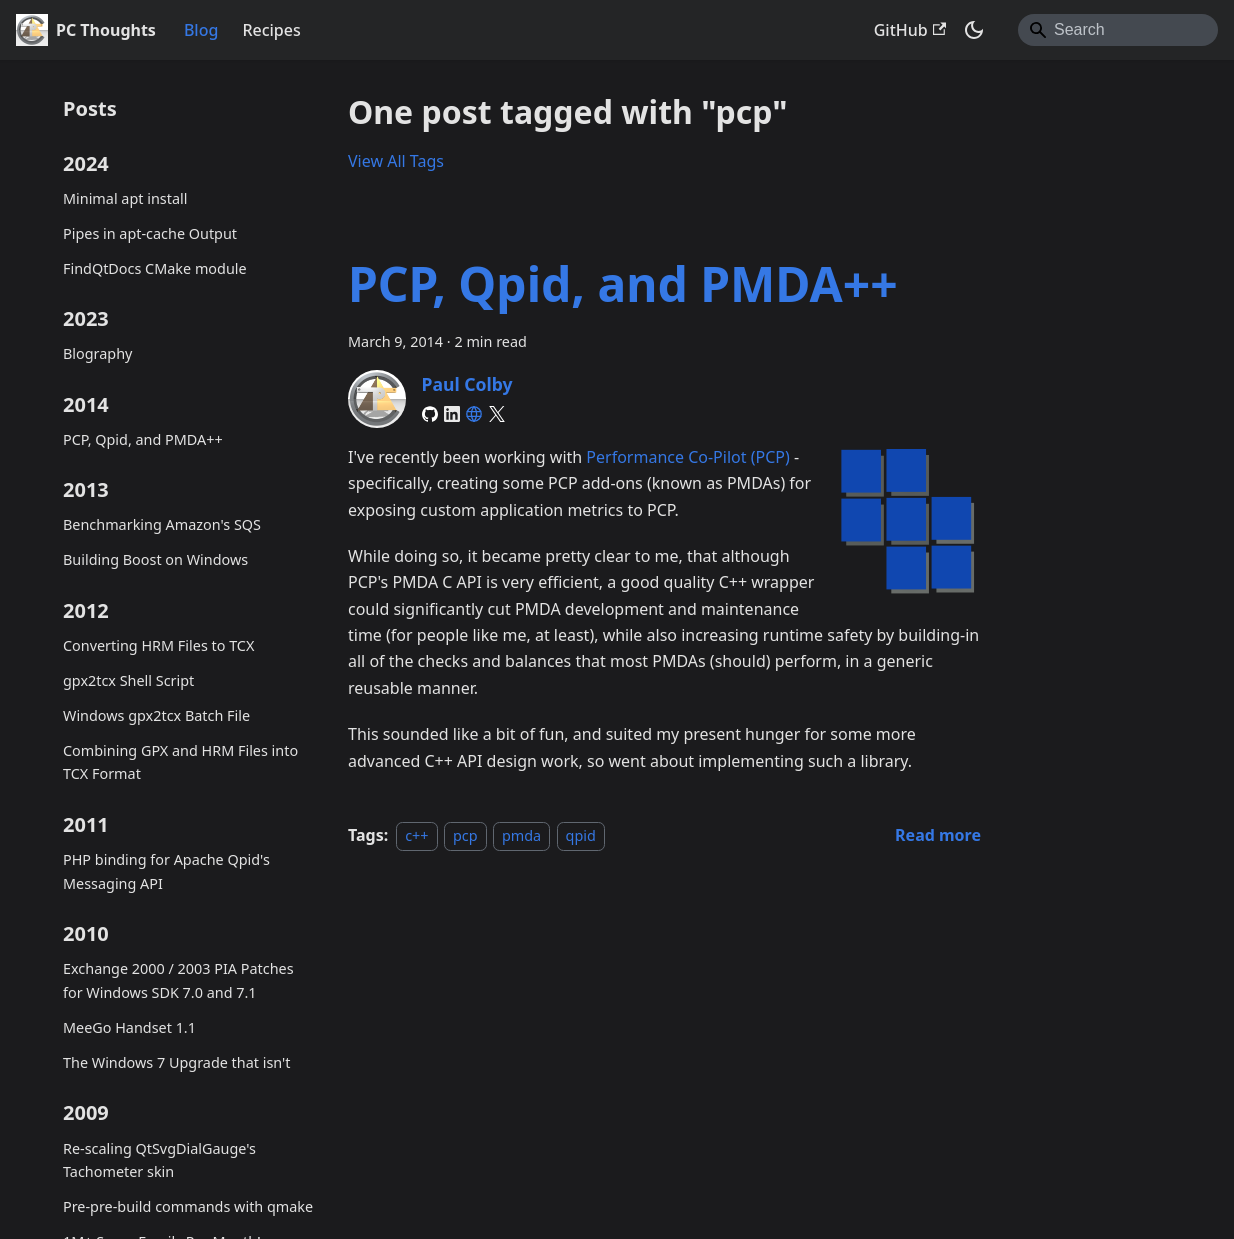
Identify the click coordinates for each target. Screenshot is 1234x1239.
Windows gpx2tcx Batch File (156, 715)
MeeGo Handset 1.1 (129, 1027)
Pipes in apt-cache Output (150, 233)
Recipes (271, 30)
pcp (465, 835)
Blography (97, 353)
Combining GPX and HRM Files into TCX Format (180, 762)
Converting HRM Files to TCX (158, 645)
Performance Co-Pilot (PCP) (687, 457)
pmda (521, 835)
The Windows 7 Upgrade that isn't (176, 1062)
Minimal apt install (125, 198)
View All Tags (396, 161)
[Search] (1118, 30)
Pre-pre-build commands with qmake (188, 1206)
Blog (201, 30)
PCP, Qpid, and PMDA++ (143, 439)
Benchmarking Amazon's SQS (162, 524)
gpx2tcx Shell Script (128, 680)
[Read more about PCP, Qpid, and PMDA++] (938, 835)
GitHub (910, 30)
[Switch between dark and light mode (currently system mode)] (974, 30)
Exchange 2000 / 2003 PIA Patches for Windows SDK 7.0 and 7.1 (178, 980)
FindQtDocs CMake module (155, 268)
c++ (416, 835)
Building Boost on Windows (155, 559)
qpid (581, 835)
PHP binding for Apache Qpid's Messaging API (166, 871)
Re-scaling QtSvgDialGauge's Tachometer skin (159, 1160)
